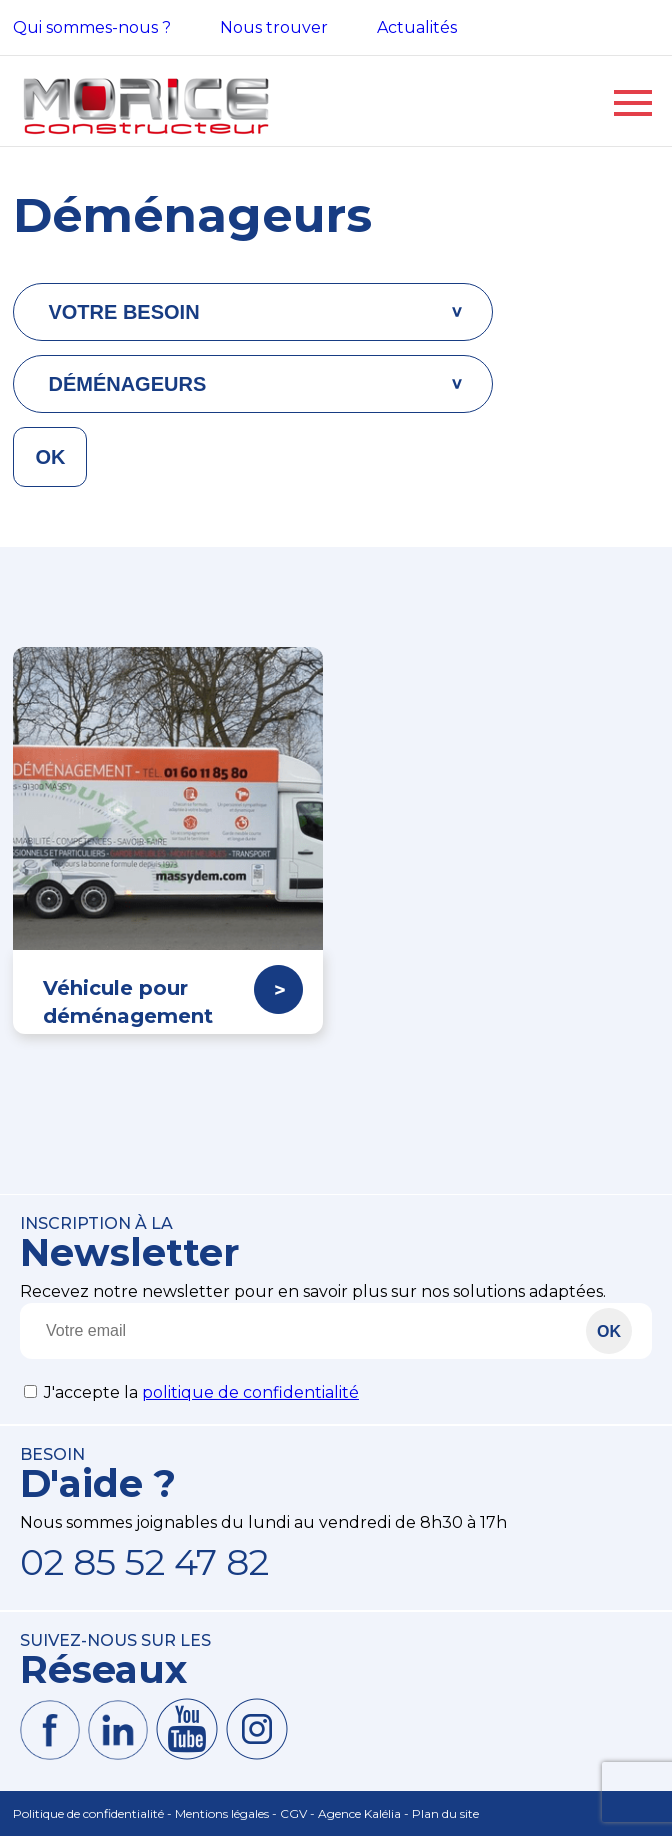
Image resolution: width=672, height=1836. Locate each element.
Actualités (417, 27)
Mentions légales (222, 1813)
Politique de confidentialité (88, 1813)
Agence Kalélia (359, 1813)
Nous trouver (274, 27)
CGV (293, 1813)
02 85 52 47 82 (144, 1562)
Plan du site (445, 1813)
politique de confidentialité (250, 1392)
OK (50, 457)
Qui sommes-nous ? (92, 27)
